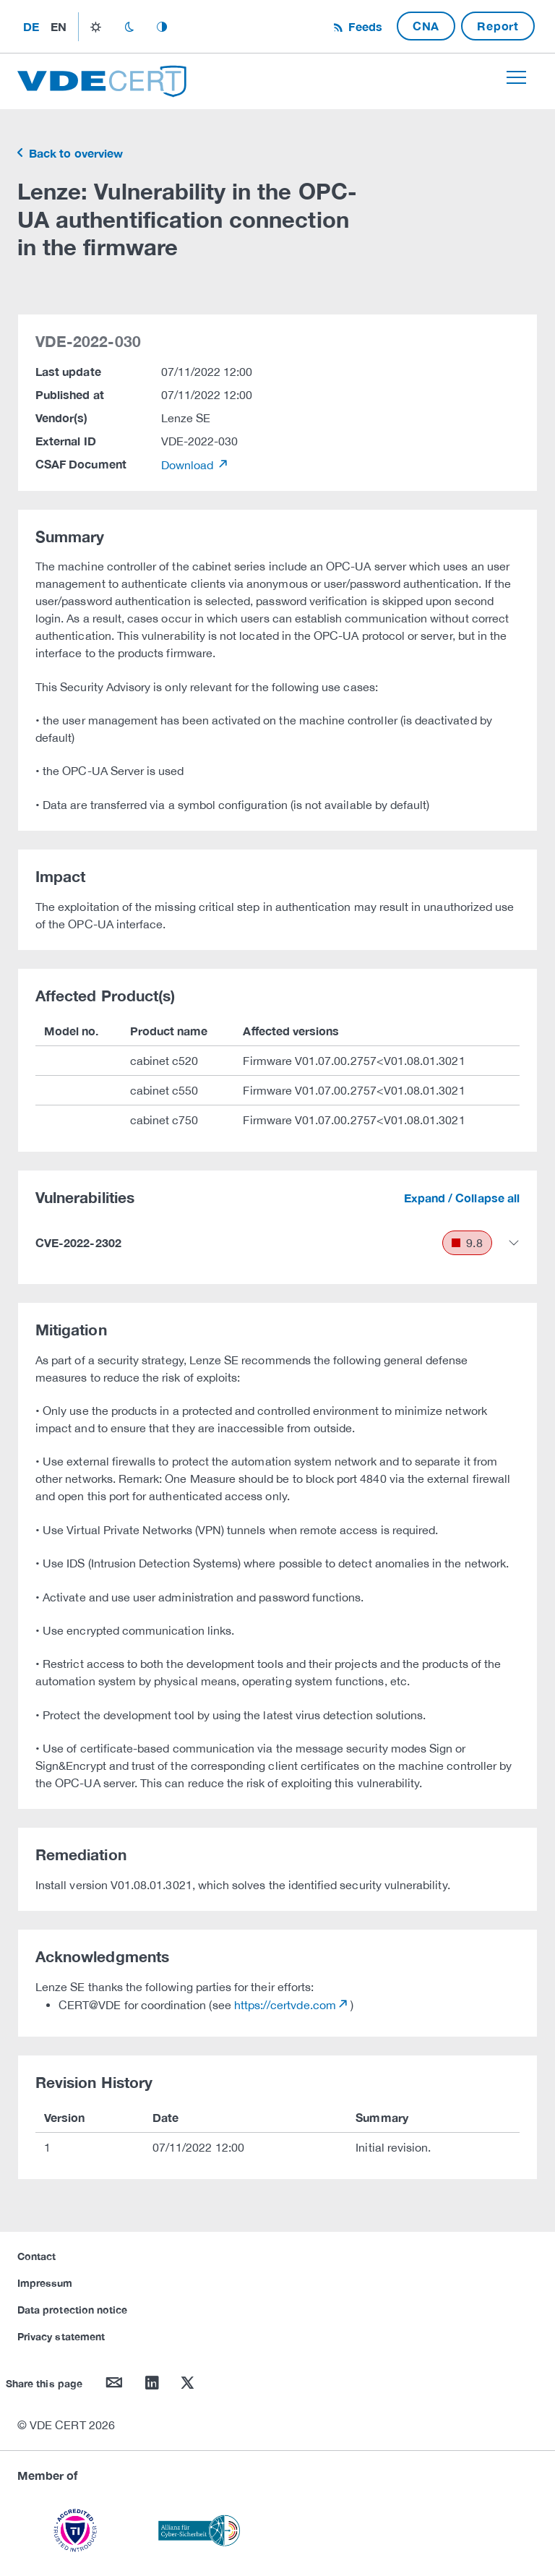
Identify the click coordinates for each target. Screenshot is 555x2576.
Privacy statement (61, 2336)
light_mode (95, 27)
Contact (36, 2256)
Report (498, 26)
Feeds (363, 26)
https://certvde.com (285, 2004)
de (31, 26)
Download (189, 464)
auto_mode (162, 27)
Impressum (45, 2283)
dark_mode (129, 27)
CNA (426, 26)
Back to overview (74, 153)
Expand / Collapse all (462, 1197)
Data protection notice (72, 2309)
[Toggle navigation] (516, 77)
